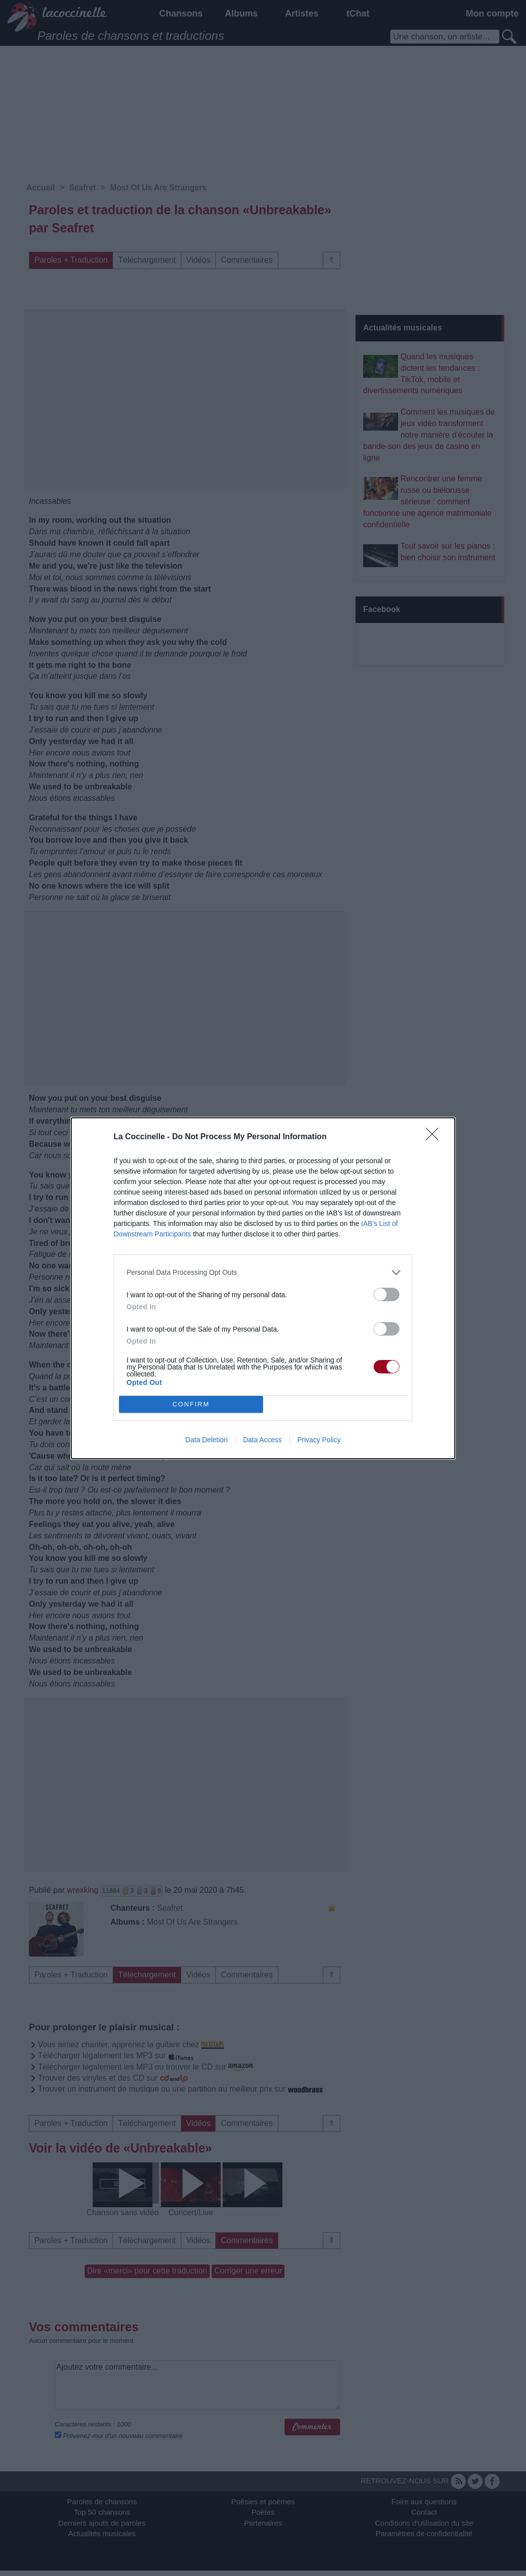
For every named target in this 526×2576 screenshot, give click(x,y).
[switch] (386, 1294)
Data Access (262, 1440)
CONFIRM (191, 1403)
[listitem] (263, 1272)
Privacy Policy (319, 1440)
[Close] (435, 1137)
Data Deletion (206, 1440)
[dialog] (263, 1288)
